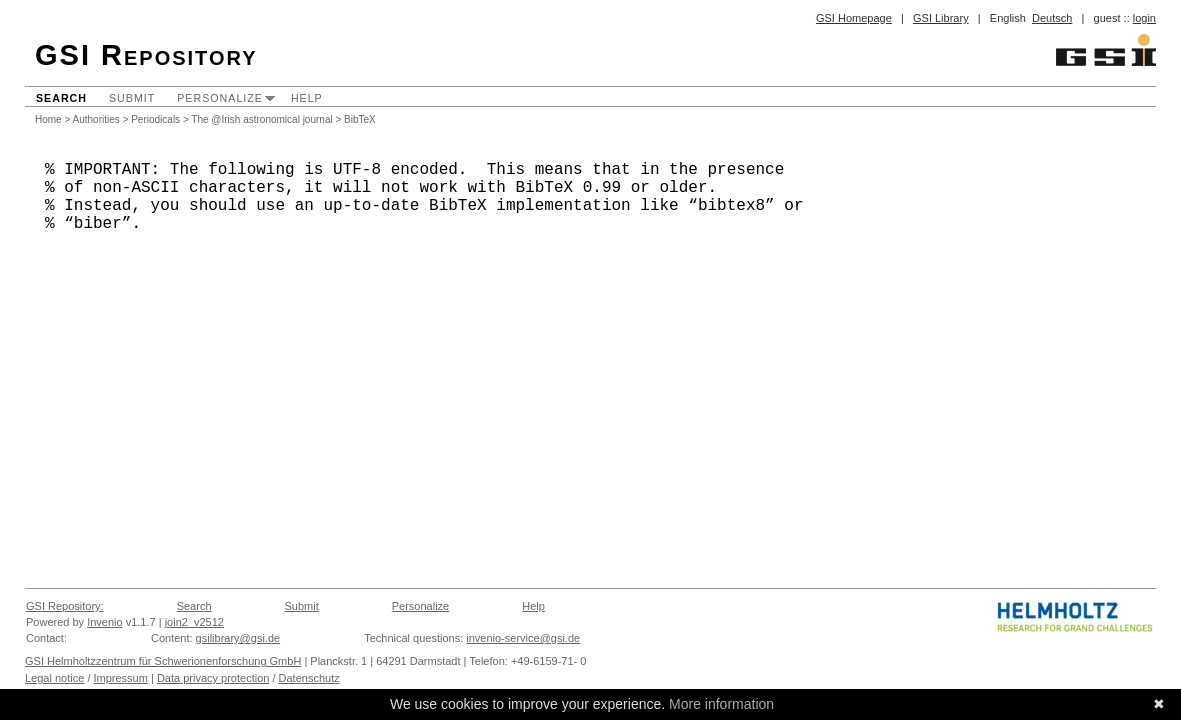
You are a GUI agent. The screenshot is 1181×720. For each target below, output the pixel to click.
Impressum (121, 678)
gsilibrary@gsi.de (238, 638)
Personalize (220, 98)
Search (61, 98)
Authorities (96, 119)
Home (48, 119)
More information (721, 704)
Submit (132, 98)
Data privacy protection (213, 678)
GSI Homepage (854, 18)
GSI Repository (146, 55)
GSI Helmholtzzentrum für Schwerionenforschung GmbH (163, 661)
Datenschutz (309, 678)
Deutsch (1052, 18)
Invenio (104, 622)
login (1144, 18)
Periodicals (155, 119)
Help (307, 98)
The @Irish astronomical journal (261, 119)
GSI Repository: (65, 606)
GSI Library (941, 18)
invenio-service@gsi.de (523, 638)
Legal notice (54, 678)
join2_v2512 (194, 622)
